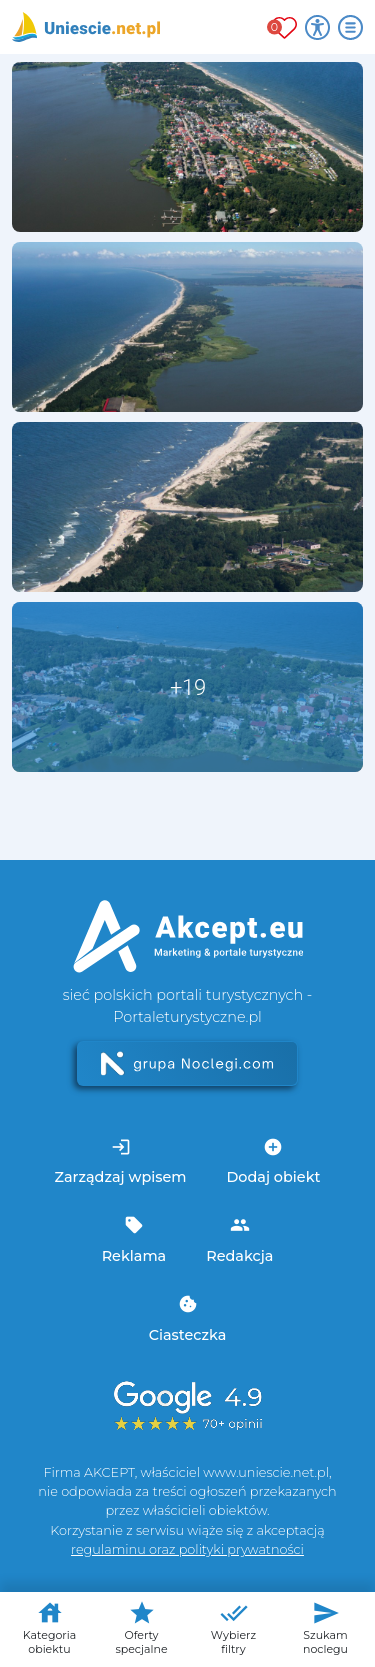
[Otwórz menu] (350, 27)
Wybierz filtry (233, 1627)
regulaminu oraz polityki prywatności (187, 1549)
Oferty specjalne (141, 1627)
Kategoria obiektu (49, 1627)
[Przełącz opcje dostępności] (317, 27)
